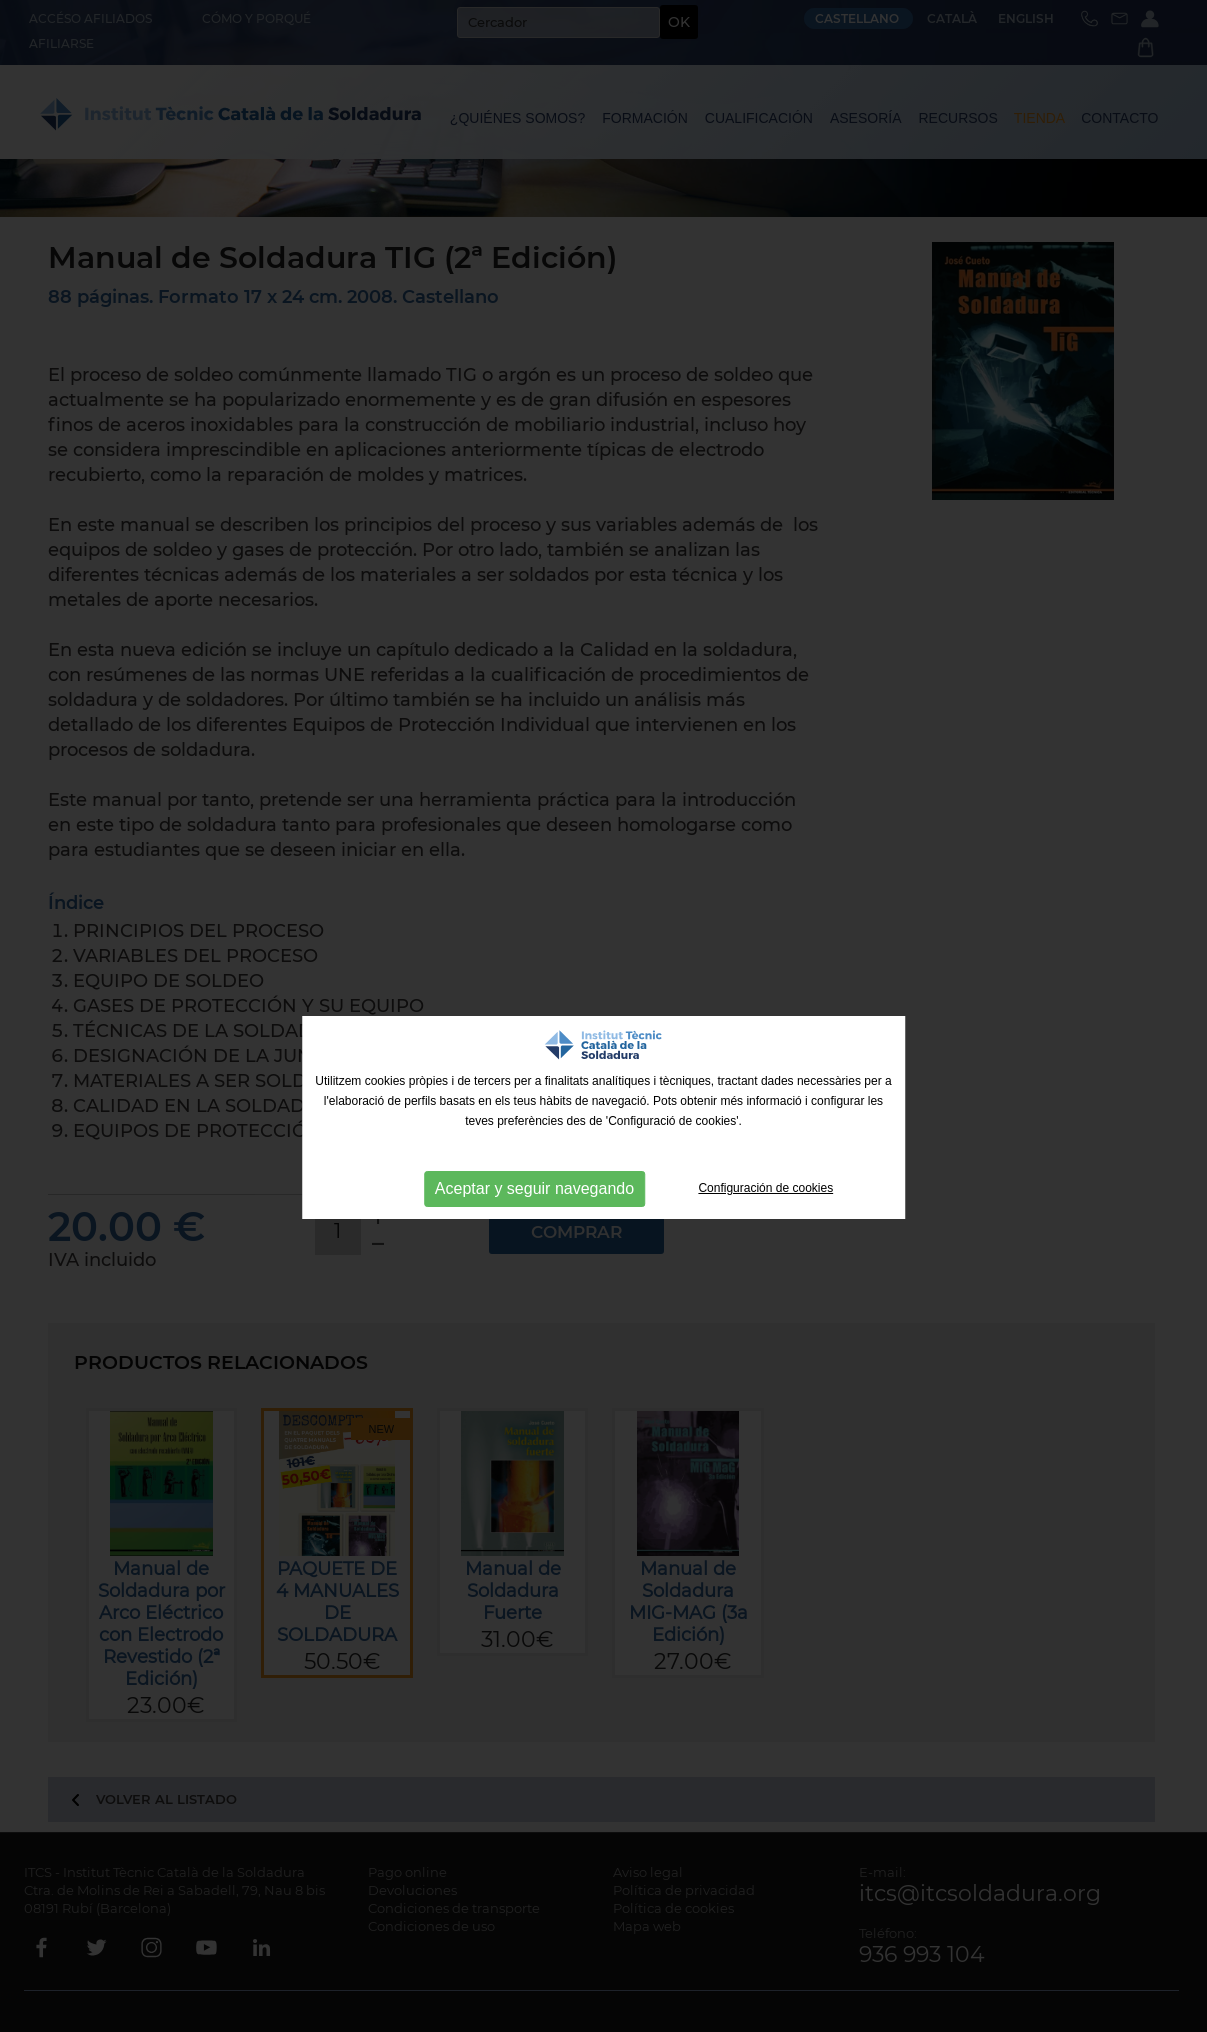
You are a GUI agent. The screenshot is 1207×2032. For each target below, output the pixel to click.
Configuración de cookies (765, 1188)
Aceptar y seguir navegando (534, 1188)
